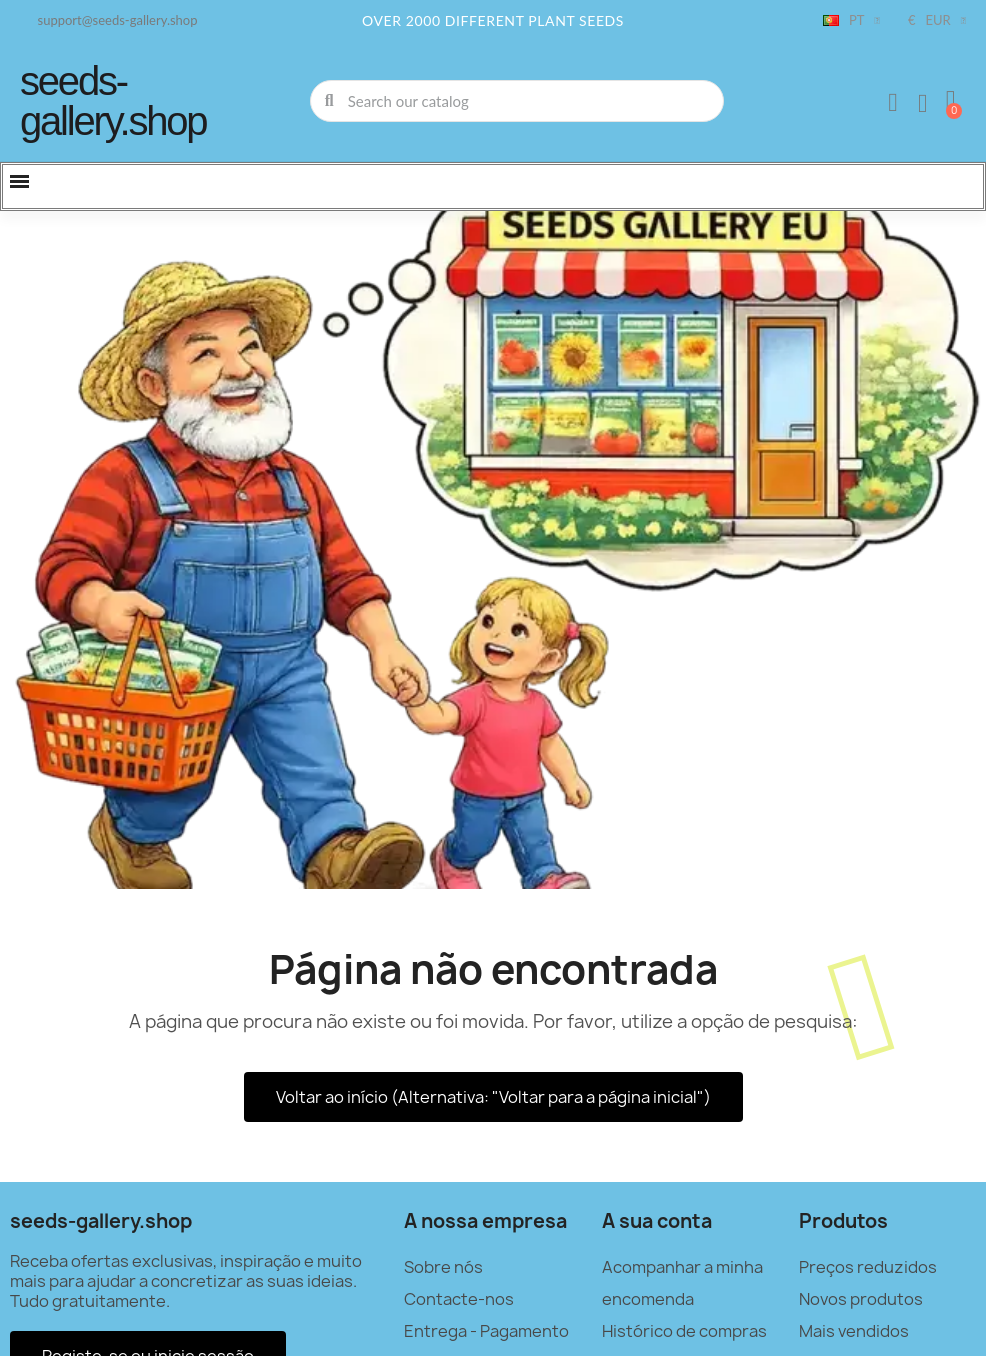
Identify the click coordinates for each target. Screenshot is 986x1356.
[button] (951, 101)
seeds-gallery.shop (113, 101)
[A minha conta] (893, 103)
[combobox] (519, 101)
